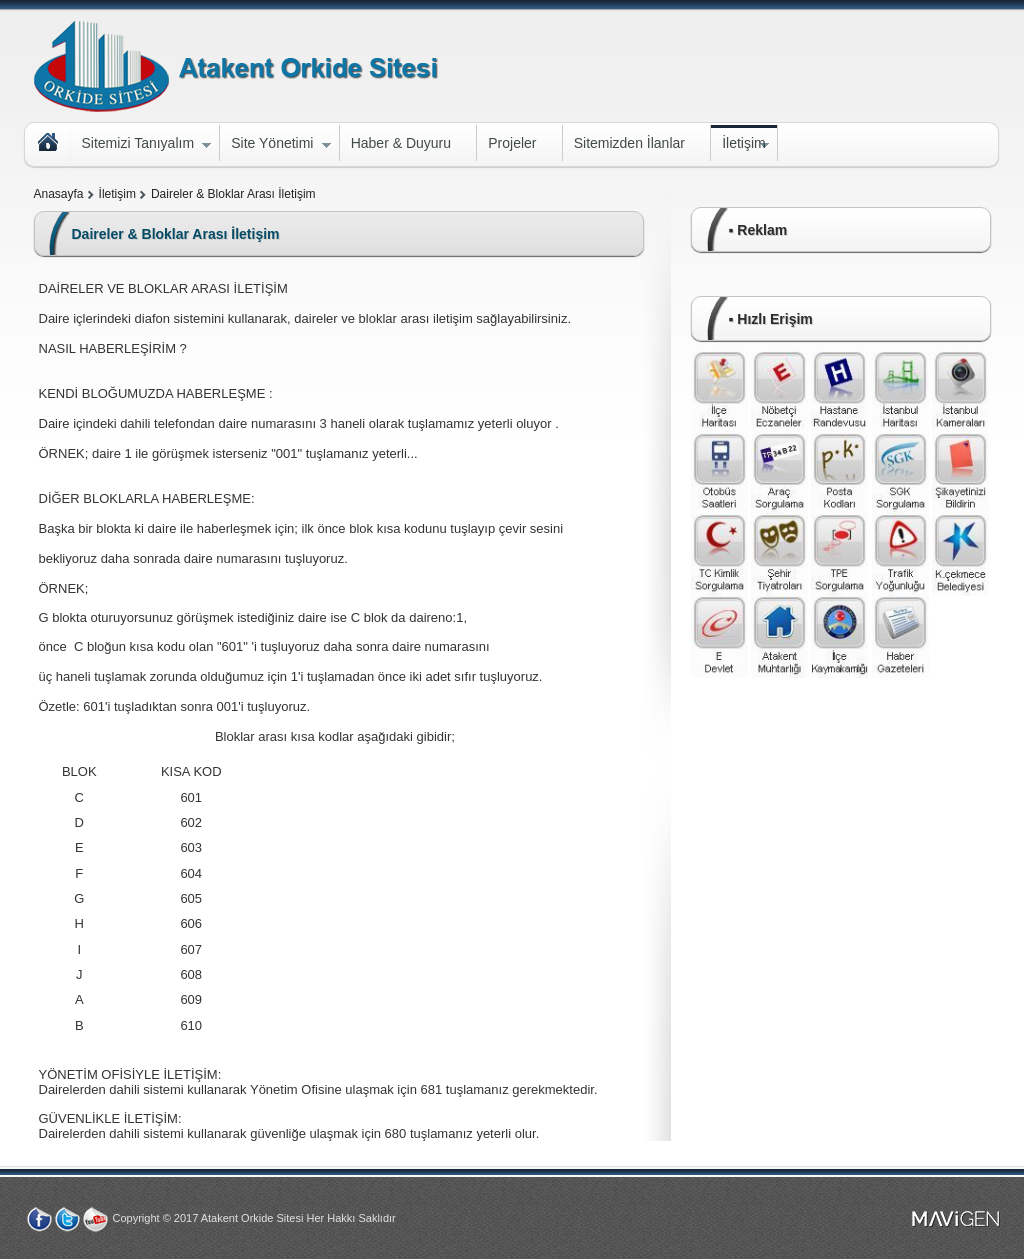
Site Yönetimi (275, 145)
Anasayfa (59, 194)
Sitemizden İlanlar (629, 143)
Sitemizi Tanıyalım (141, 145)
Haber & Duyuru (401, 143)
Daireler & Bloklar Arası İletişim (233, 194)
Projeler (512, 143)
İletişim (740, 145)
